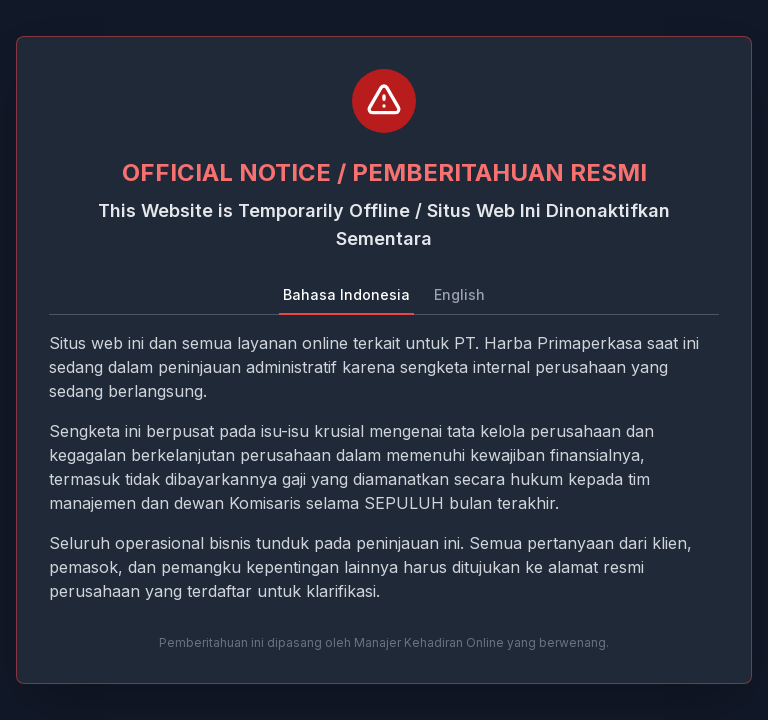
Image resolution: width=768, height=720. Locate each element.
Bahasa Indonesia (346, 294)
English (459, 294)
